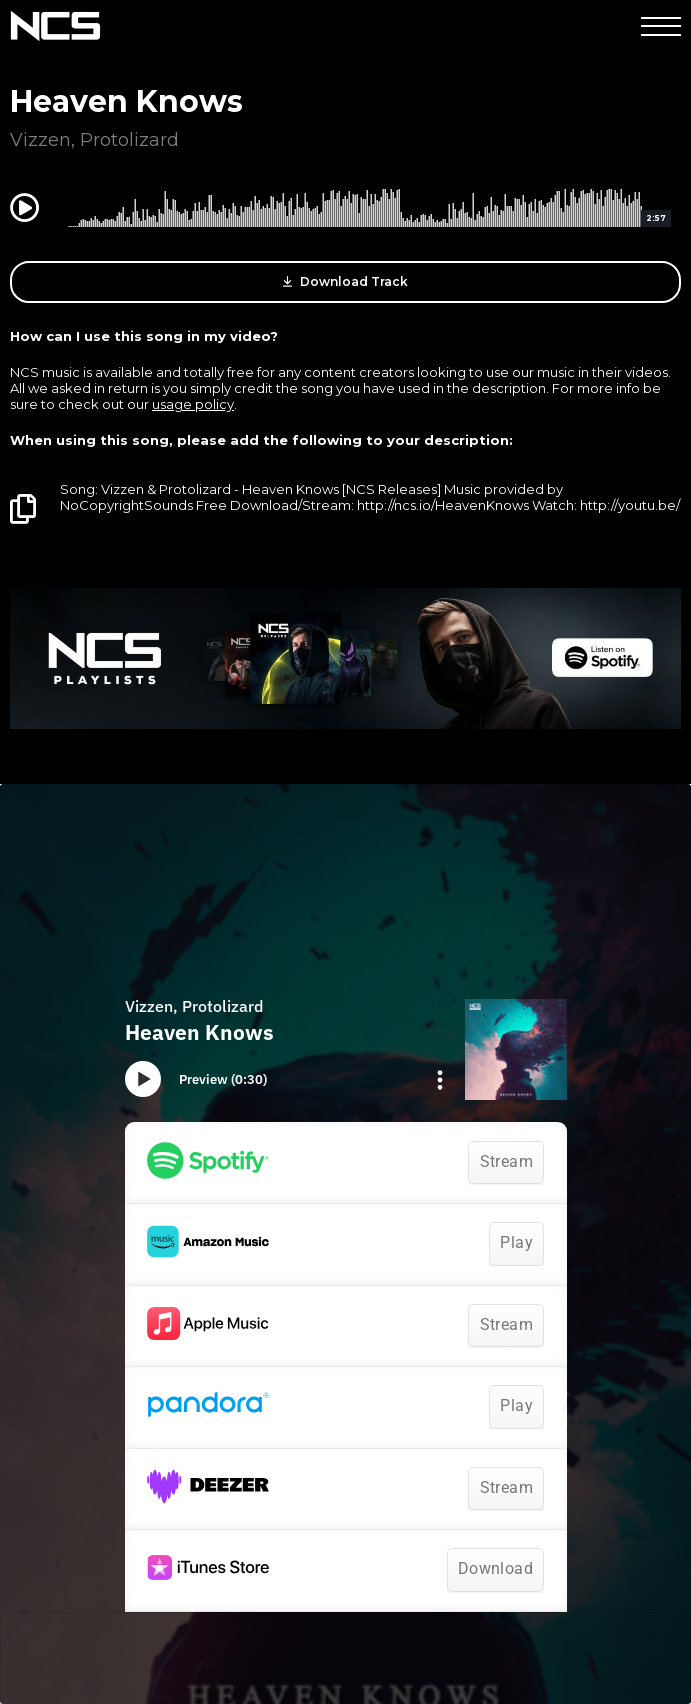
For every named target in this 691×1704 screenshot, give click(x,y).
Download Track (345, 282)
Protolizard (129, 140)
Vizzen (40, 140)
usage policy (193, 404)
